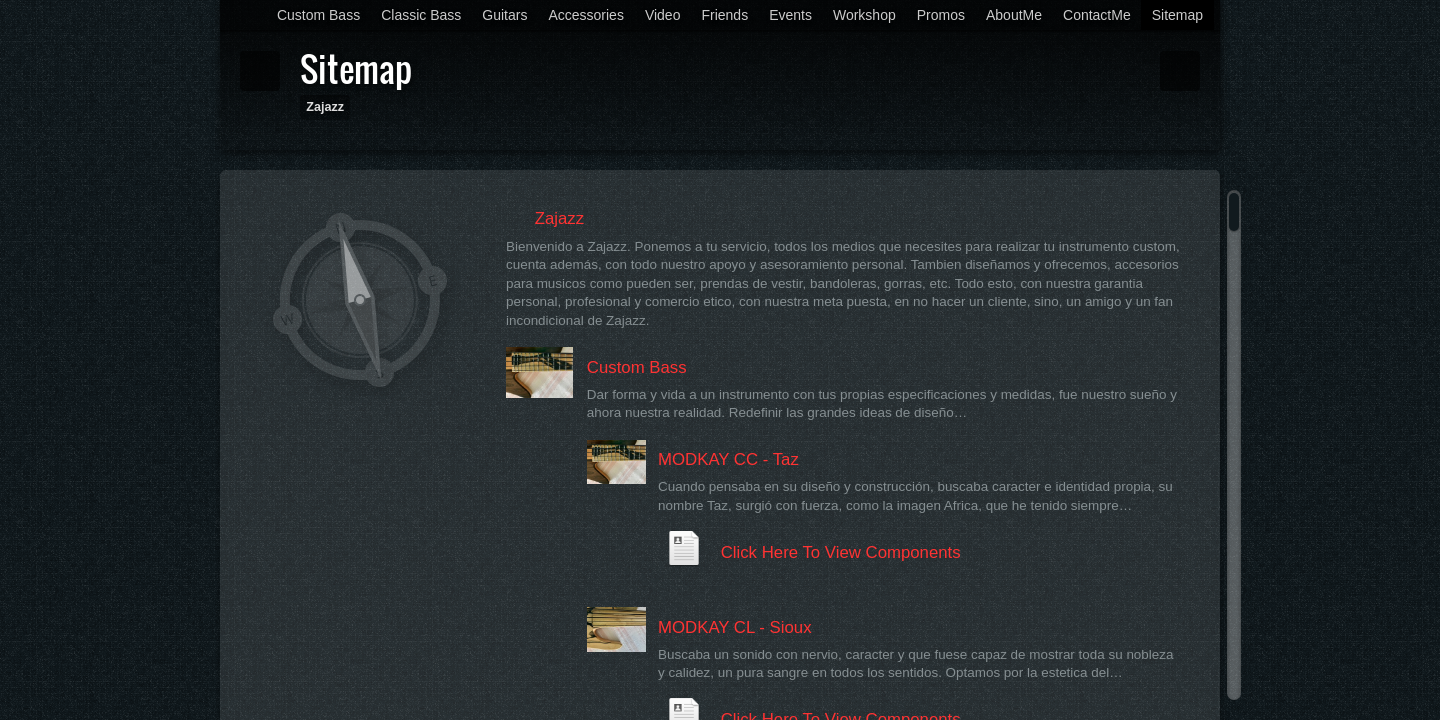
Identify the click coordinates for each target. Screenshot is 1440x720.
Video (663, 15)
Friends (724, 15)
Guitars (504, 15)
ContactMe (1097, 15)
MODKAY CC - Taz (728, 459)
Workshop (864, 15)
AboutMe (1014, 15)
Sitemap (1177, 15)
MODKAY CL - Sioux (735, 627)
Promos (941, 15)
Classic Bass (421, 15)
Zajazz (325, 107)
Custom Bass (318, 15)
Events (790, 15)
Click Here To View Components (841, 552)
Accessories (585, 15)
